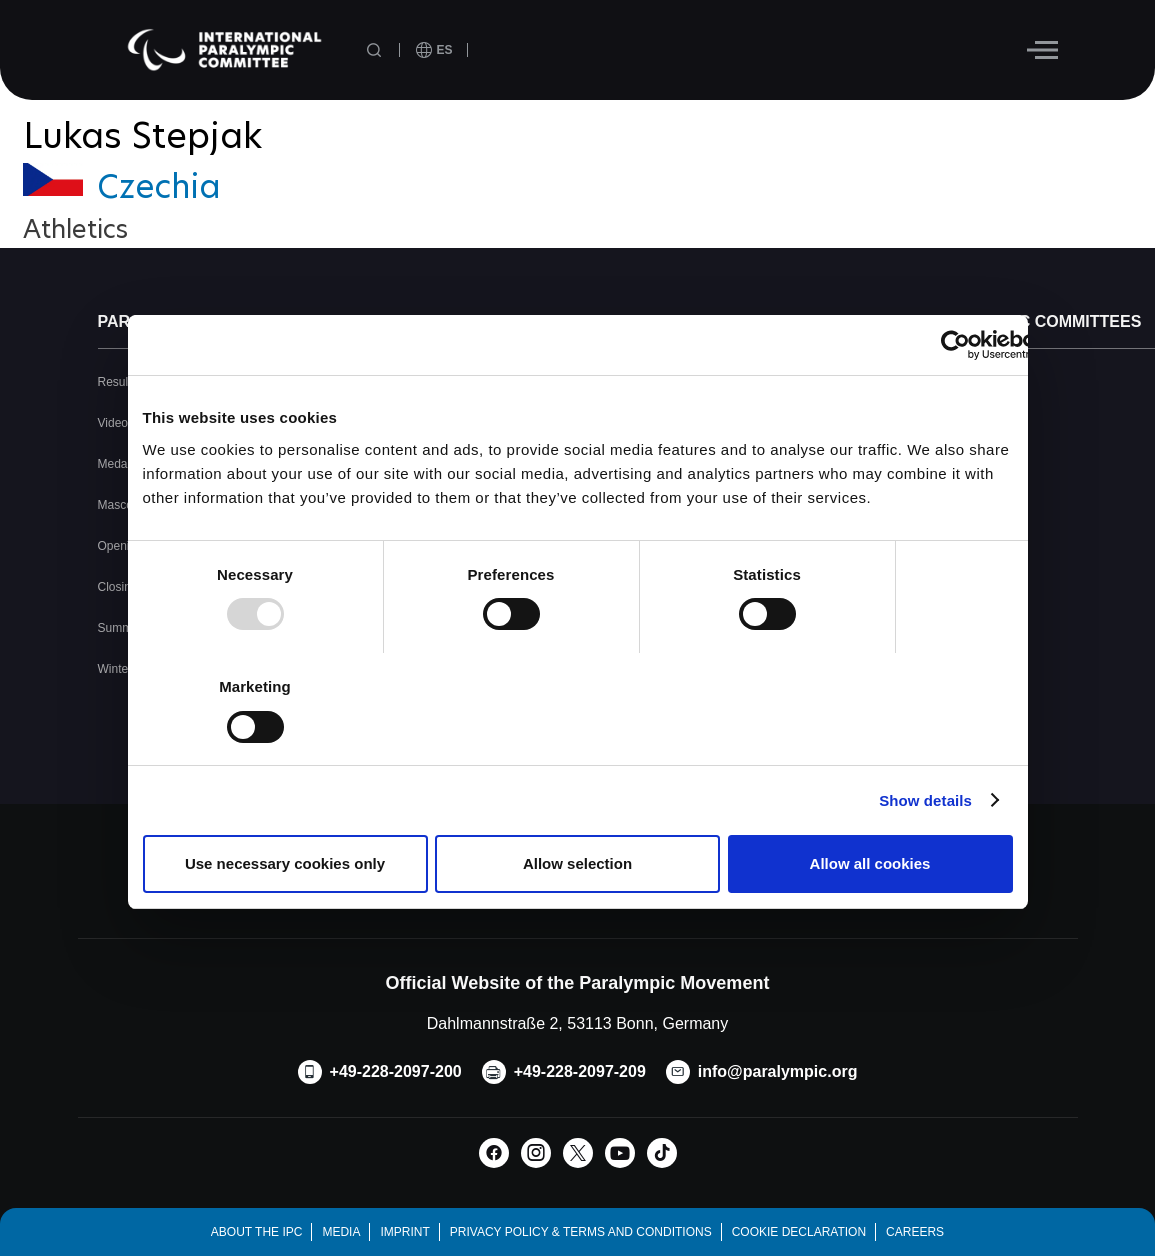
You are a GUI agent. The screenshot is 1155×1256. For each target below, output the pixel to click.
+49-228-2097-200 (396, 1071)
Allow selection (577, 863)
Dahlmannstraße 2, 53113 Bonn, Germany (578, 1023)
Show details (925, 800)
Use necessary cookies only (285, 863)
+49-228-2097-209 (580, 1071)
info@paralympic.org (778, 1071)
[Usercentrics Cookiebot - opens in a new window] (955, 345)
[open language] (434, 50)
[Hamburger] (1042, 50)
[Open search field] (376, 50)
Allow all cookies (870, 863)
